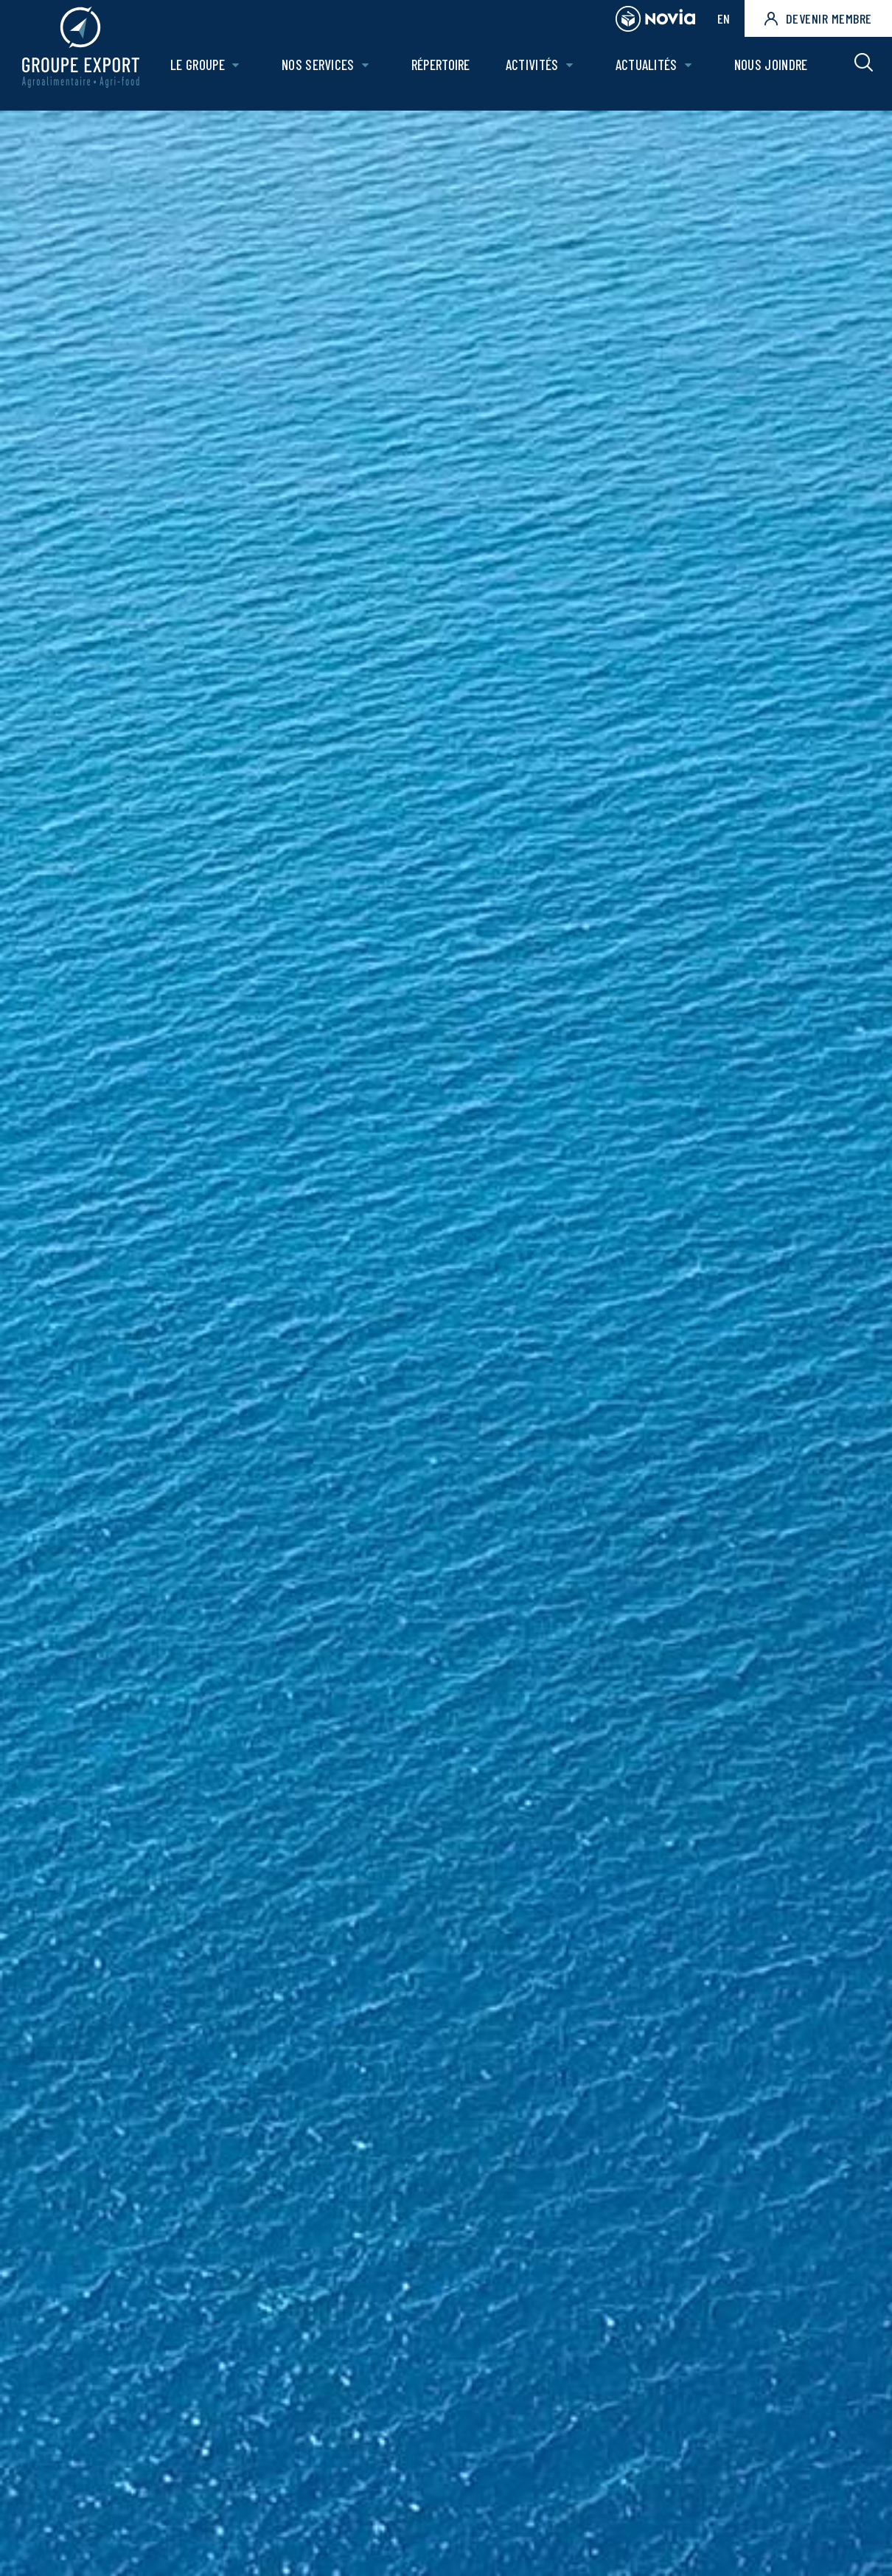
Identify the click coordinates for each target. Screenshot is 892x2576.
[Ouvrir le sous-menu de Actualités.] (689, 72)
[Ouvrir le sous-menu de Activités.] (571, 72)
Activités (535, 71)
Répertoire (444, 71)
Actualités (648, 71)
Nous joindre (771, 71)
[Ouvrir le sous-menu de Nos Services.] (370, 72)
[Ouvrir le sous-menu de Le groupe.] (242, 72)
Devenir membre (818, 18)
